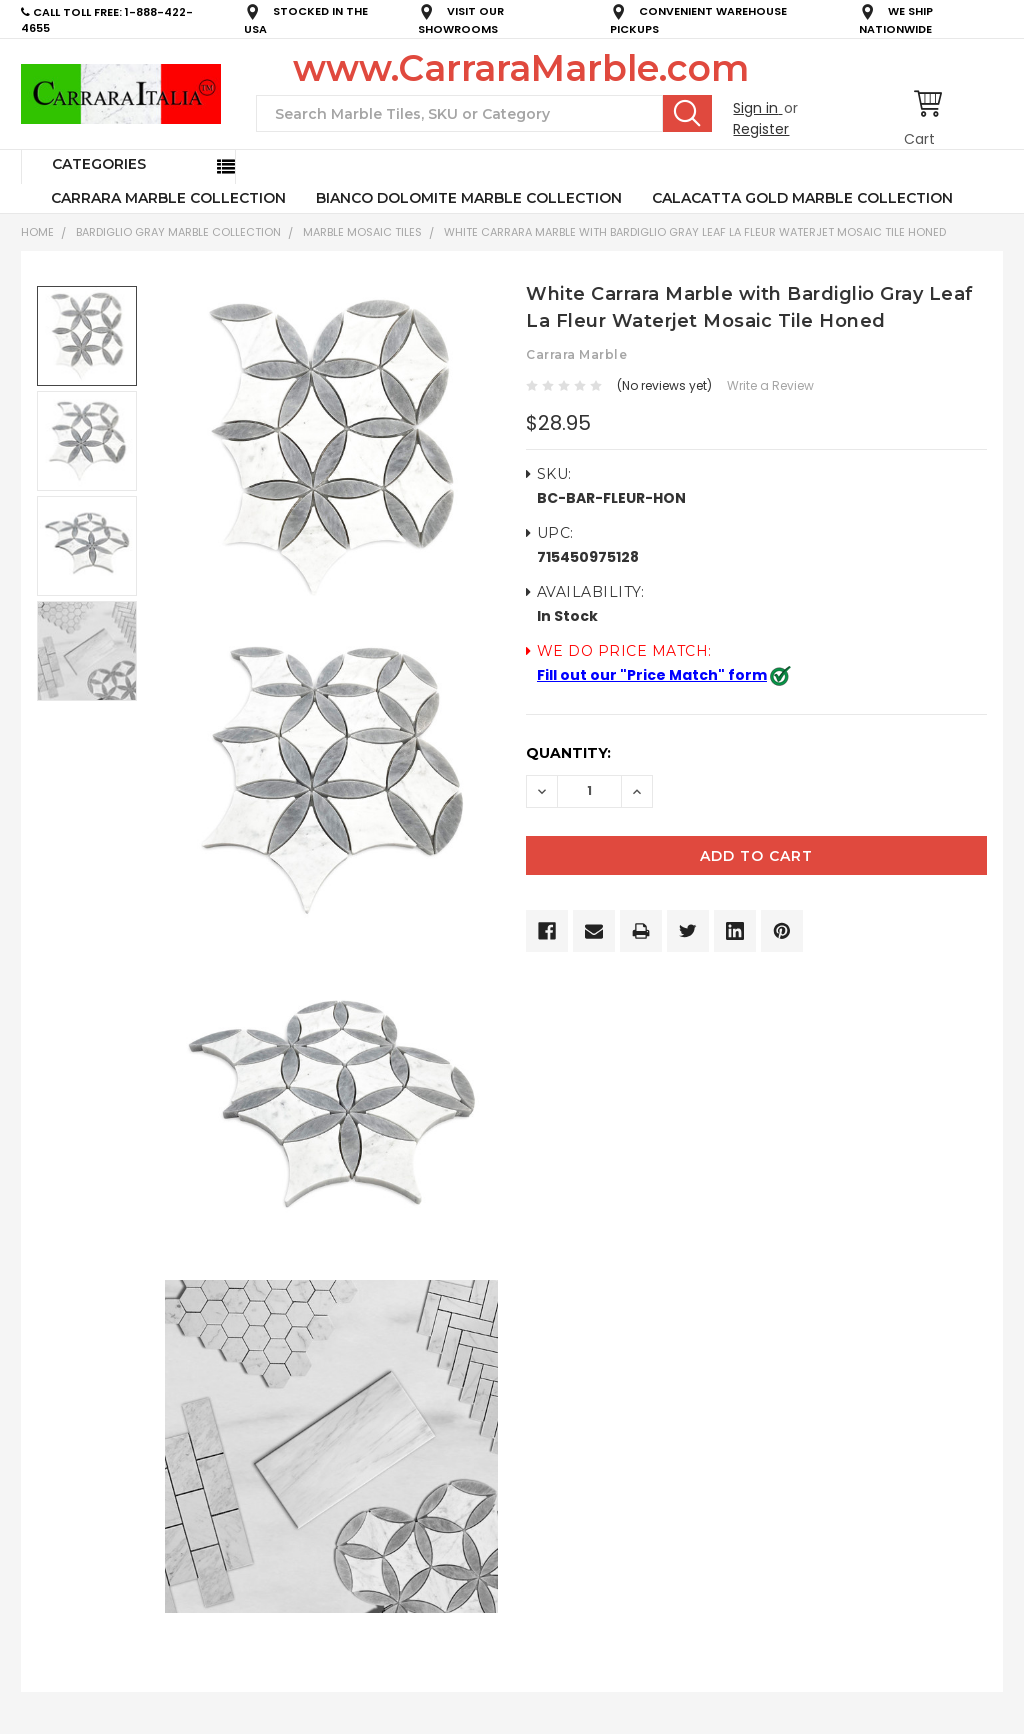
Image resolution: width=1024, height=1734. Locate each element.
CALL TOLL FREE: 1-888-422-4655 (107, 20)
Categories (99, 164)
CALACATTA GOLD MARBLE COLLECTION (802, 198)
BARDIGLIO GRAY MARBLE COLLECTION (178, 232)
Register (761, 129)
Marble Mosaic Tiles (362, 232)
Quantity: (568, 753)
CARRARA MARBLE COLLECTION (168, 198)
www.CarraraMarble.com (521, 68)
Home (37, 232)
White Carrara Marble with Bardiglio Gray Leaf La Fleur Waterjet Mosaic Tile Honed (695, 232)
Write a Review (770, 385)
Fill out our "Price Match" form (652, 675)
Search (687, 113)
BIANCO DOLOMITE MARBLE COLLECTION (469, 198)
